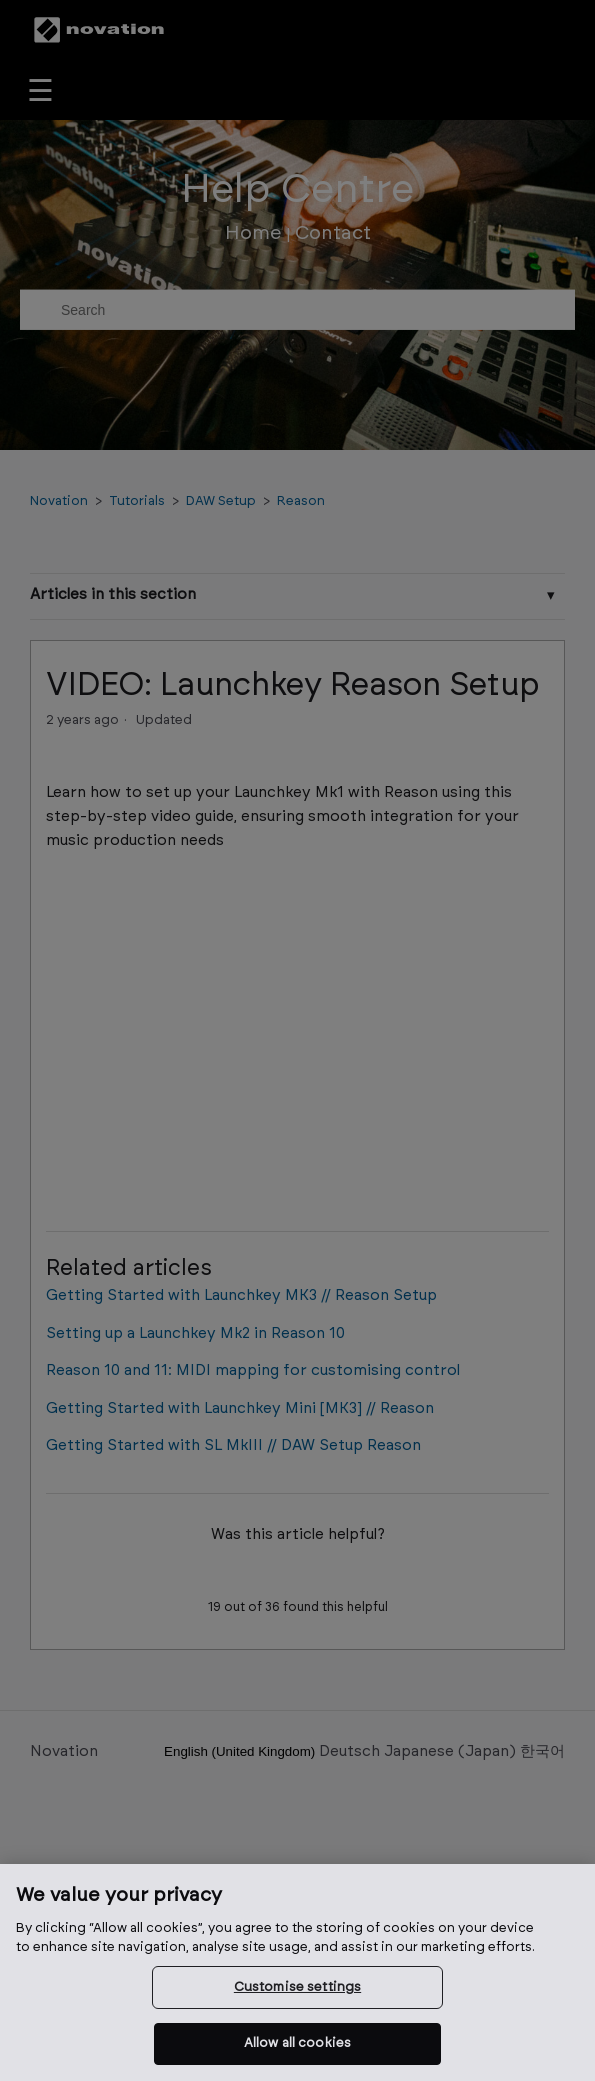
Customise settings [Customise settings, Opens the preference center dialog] (297, 1987)
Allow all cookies (297, 2043)
